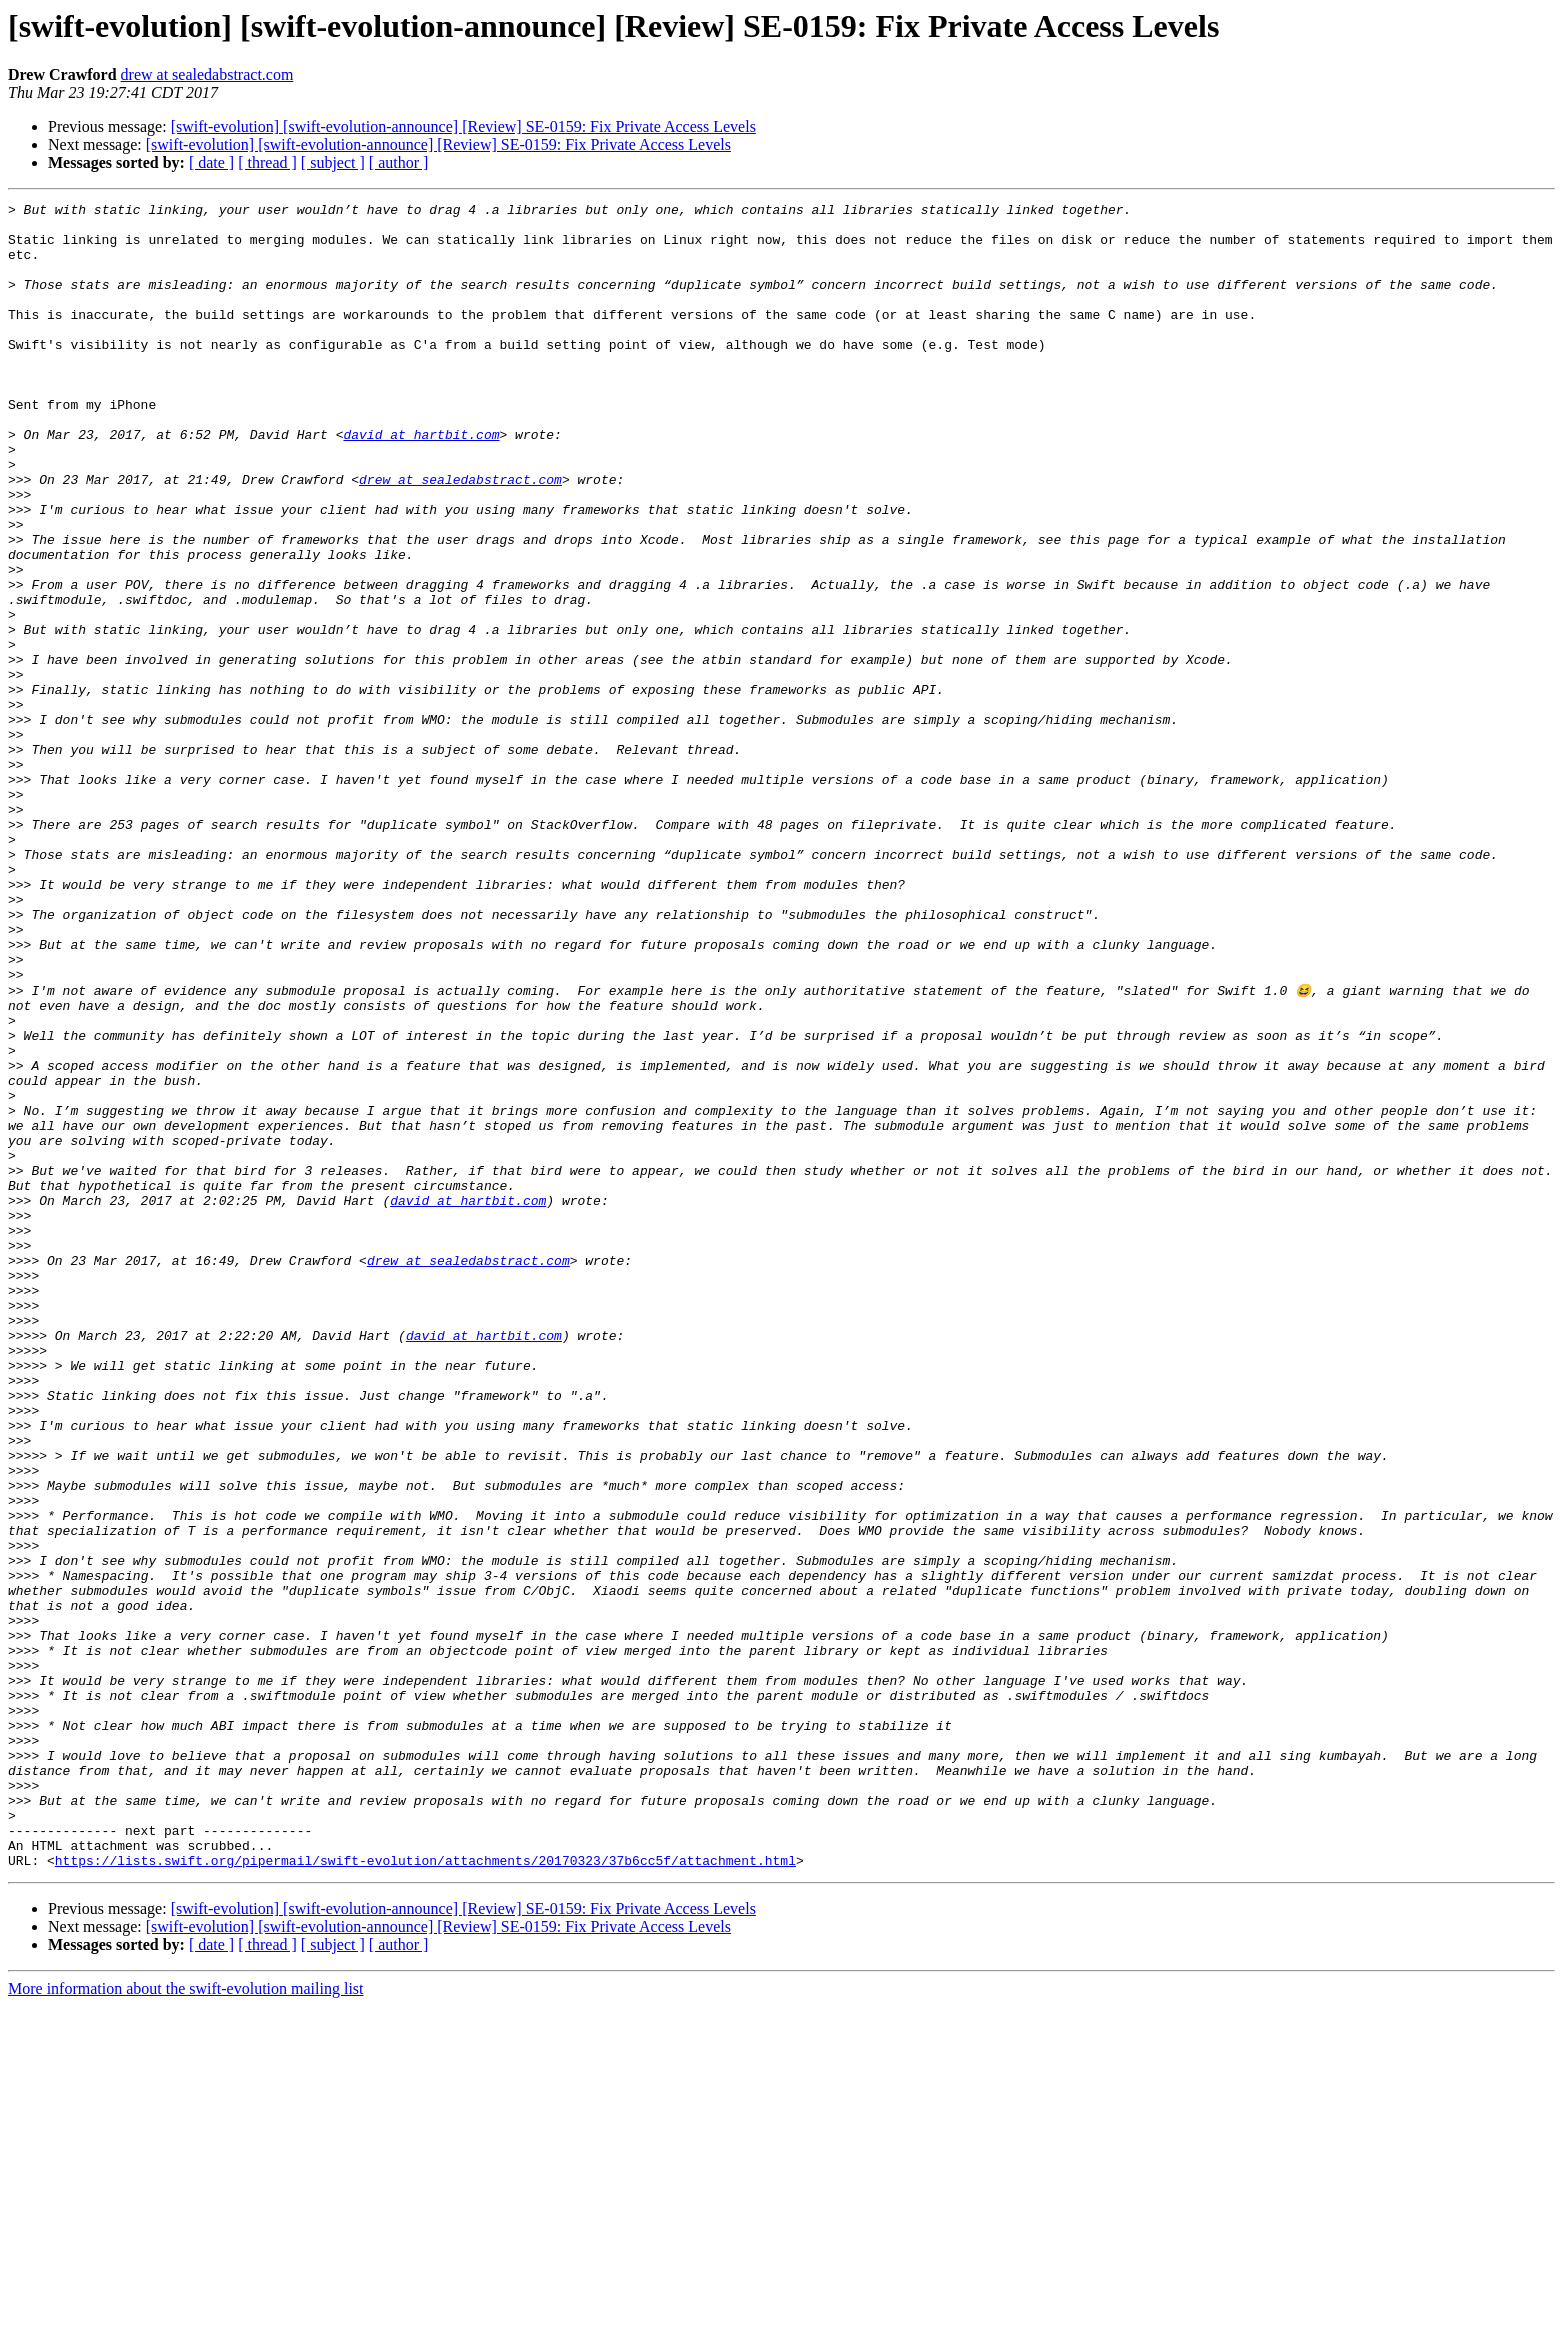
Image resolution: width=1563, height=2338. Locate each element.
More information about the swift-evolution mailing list (186, 2320)
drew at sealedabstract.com (207, 74)
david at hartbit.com (421, 482)
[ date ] (211, 162)
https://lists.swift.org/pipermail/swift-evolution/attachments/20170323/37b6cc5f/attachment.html (425, 2192)
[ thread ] (267, 162)
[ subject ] (333, 162)
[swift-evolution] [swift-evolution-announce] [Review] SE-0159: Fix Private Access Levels (463, 126)
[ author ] (399, 162)
